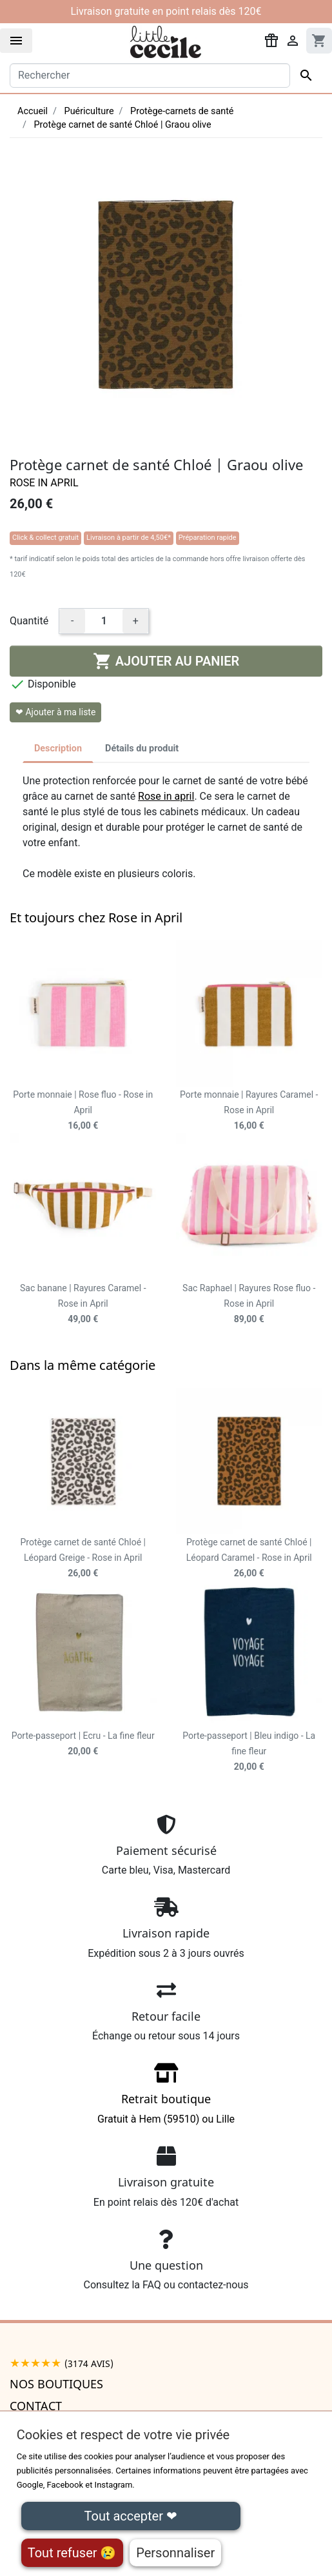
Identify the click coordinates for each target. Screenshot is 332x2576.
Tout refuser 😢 (72, 2553)
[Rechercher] (150, 75)
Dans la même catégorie (82, 1365)
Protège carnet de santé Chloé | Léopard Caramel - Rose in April (249, 1557)
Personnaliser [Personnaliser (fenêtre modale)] (175, 2553)
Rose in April (44, 483)
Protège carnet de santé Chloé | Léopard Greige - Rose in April (83, 1557)
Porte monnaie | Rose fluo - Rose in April (83, 1110)
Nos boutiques (56, 2384)
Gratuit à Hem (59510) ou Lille (166, 2097)
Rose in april (166, 796)
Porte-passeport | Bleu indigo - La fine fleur (248, 1751)
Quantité (29, 621)
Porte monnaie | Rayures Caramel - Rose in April (249, 1110)
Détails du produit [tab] (142, 748)
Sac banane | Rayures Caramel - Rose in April (83, 1303)
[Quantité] (103, 621)
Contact (36, 2405)
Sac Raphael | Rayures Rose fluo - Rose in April (248, 1303)
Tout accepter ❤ (130, 2516)
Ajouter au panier (166, 661)
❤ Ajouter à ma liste (55, 712)
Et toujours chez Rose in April (96, 917)
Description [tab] (58, 748)
